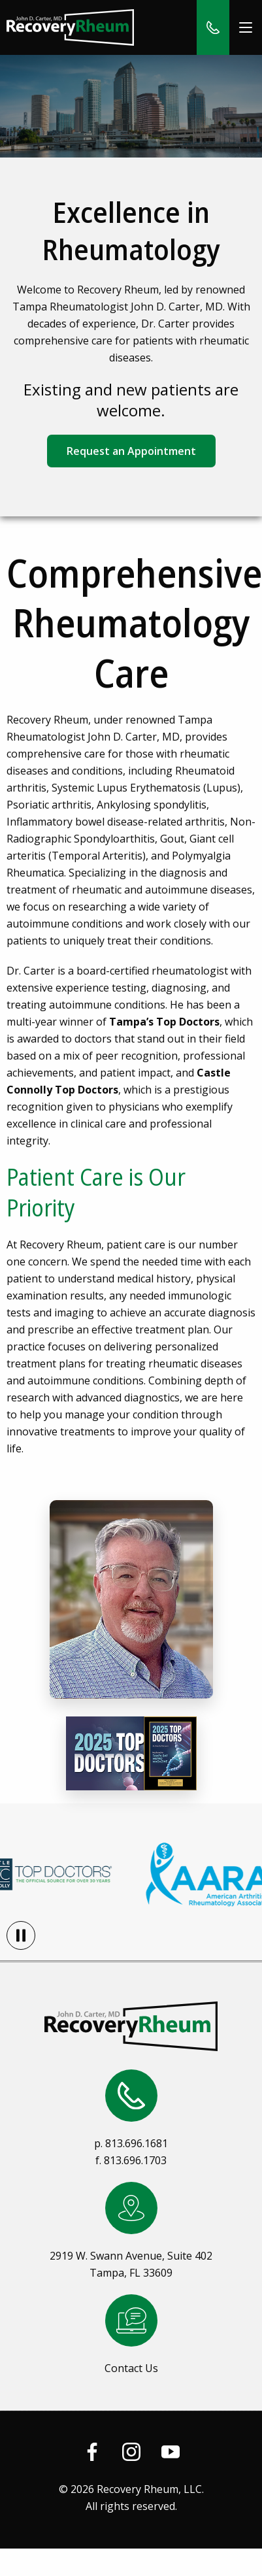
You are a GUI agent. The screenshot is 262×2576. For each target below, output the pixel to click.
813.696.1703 (135, 2160)
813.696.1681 (136, 2143)
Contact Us (131, 2368)
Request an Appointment (131, 451)
